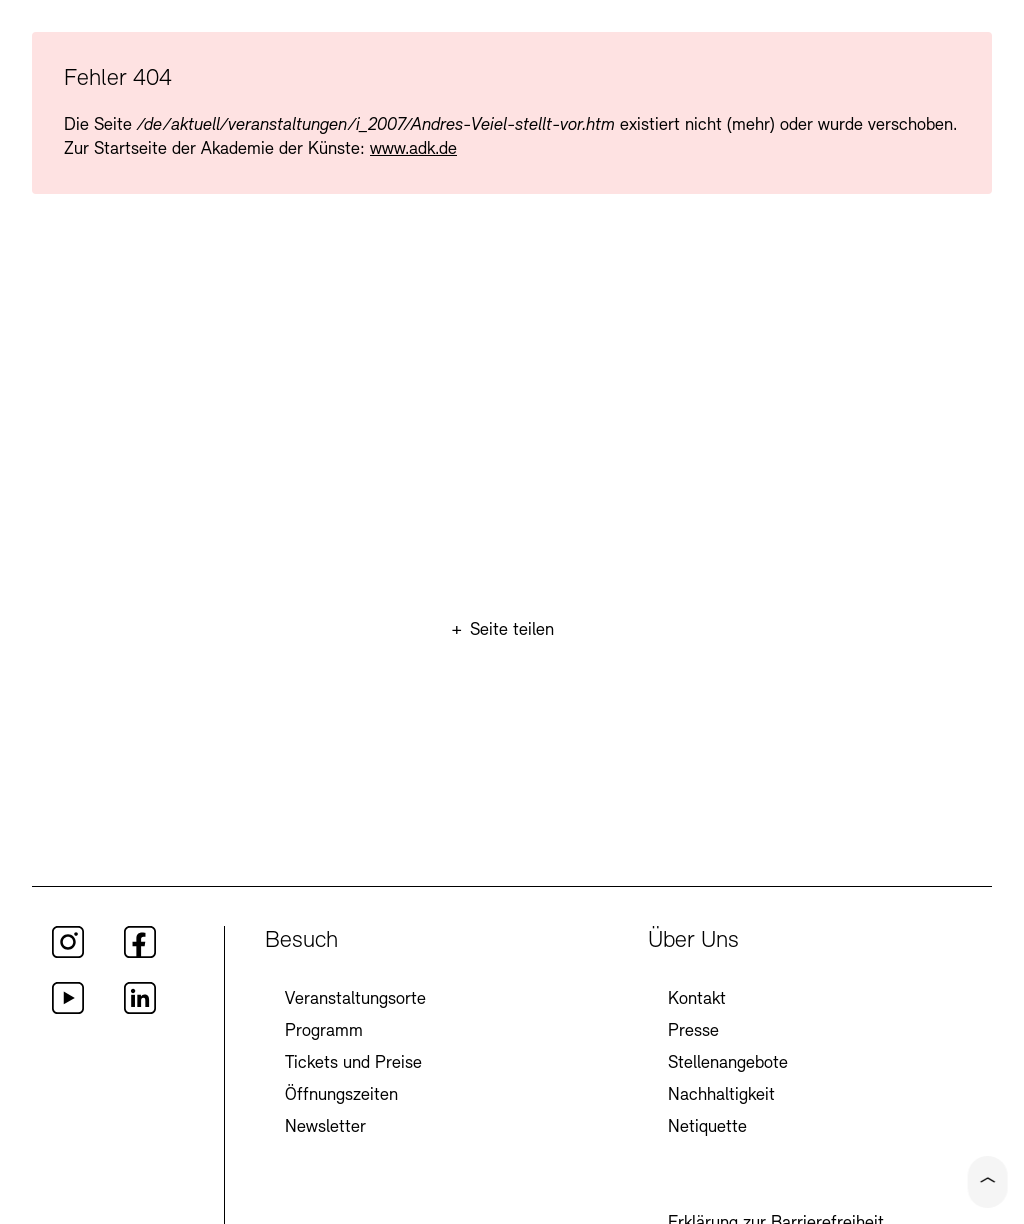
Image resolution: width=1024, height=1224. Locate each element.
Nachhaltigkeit (721, 1095)
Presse (693, 1031)
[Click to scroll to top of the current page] (988, 1182)
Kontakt (697, 999)
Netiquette (707, 1127)
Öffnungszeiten (341, 1095)
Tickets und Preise (353, 1063)
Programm (324, 1031)
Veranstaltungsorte (355, 999)
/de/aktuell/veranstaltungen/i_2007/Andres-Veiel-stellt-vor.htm (376, 125)
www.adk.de (413, 149)
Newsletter (325, 1127)
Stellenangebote (728, 1063)
